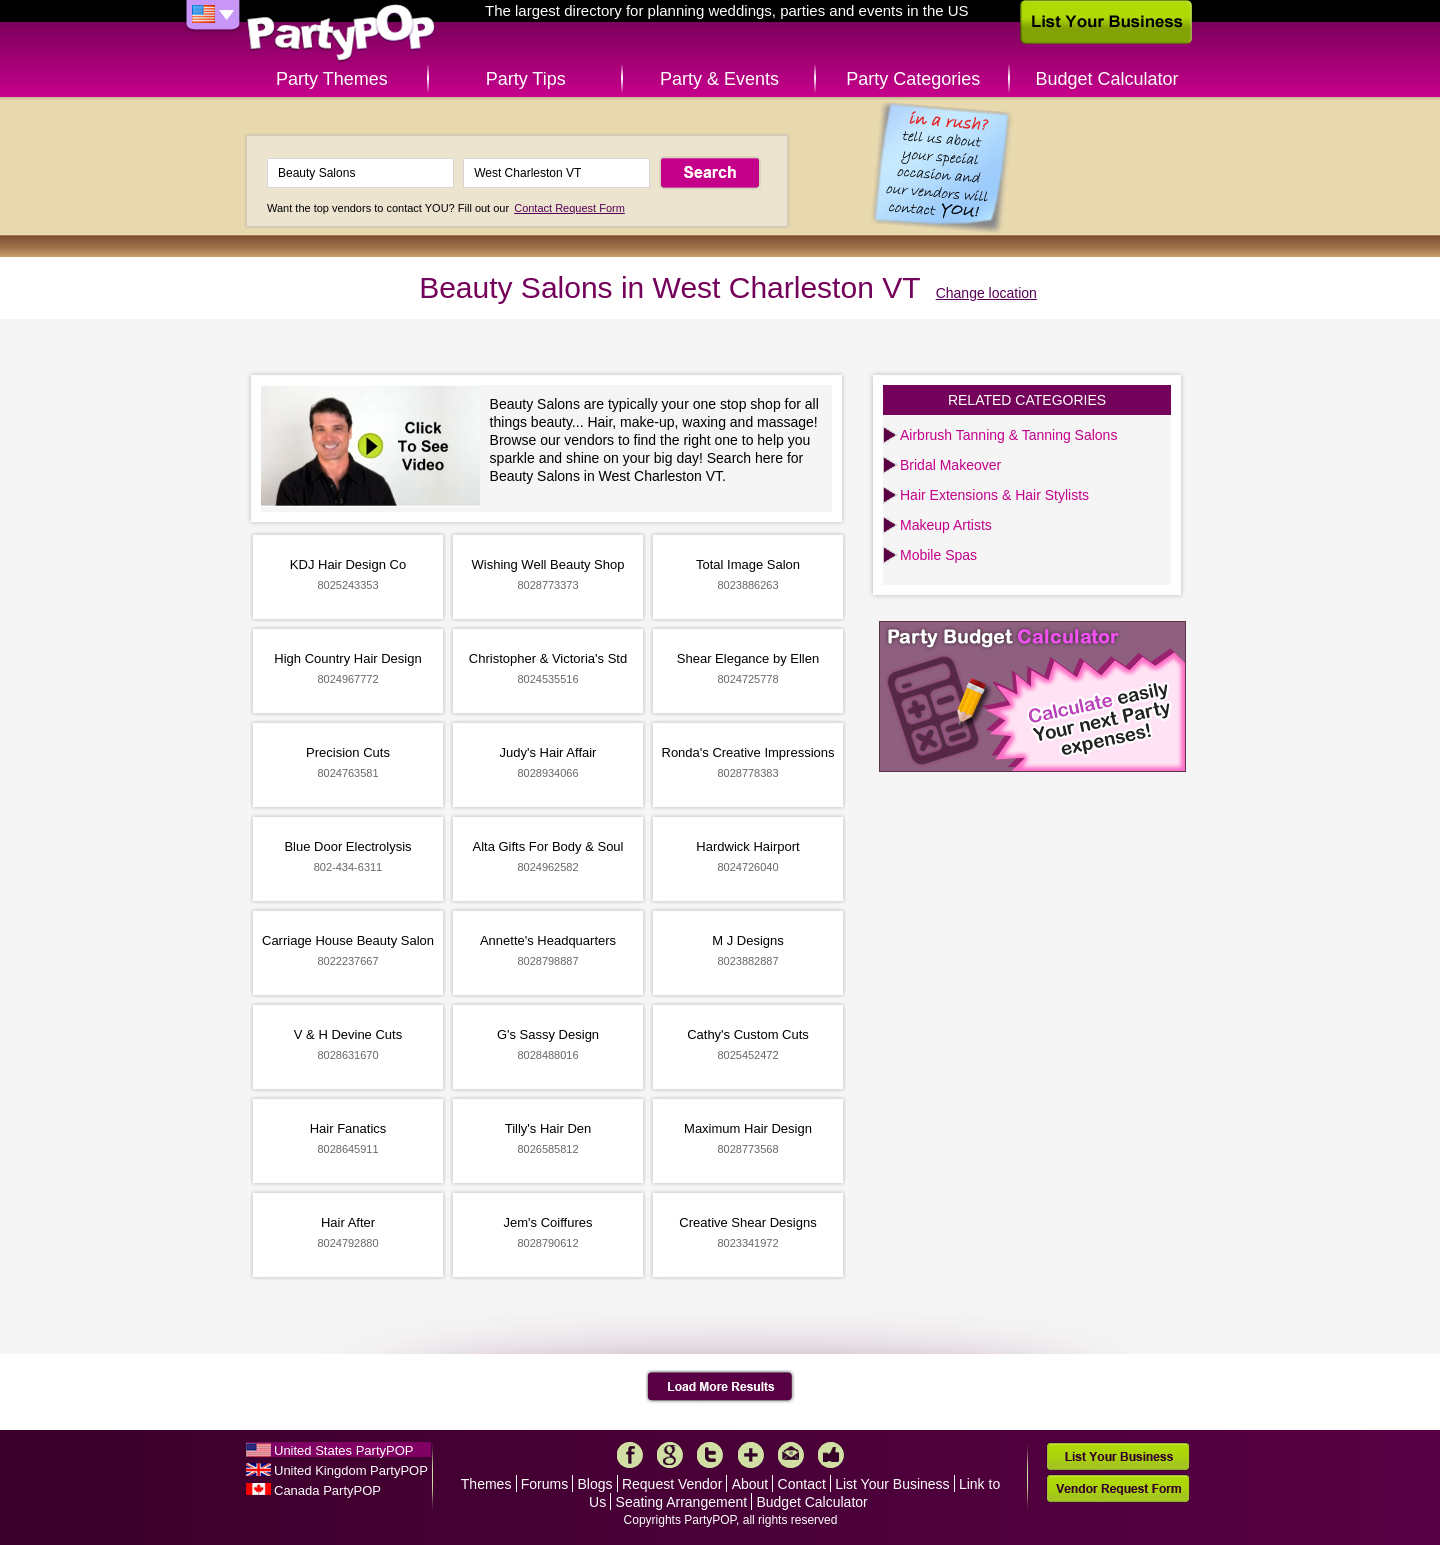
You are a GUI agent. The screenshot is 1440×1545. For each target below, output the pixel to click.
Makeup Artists (946, 525)
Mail (791, 1455)
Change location (986, 293)
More (751, 1455)
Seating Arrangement (682, 1502)
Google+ (670, 1455)
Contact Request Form (569, 208)
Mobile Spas (938, 555)
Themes (486, 1484)
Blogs (595, 1484)
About (750, 1484)
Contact (802, 1484)
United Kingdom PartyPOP (351, 1470)
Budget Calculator (1107, 79)
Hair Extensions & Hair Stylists (994, 495)
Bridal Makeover (950, 465)
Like (831, 1455)
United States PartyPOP (343, 1450)
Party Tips (526, 79)
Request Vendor (672, 1484)
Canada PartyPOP (327, 1490)
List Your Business (892, 1484)
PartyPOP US (341, 33)
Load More (720, 1387)
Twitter (710, 1455)
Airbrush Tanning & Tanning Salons (1008, 435)
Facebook (630, 1455)
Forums (544, 1484)
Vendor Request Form (1118, 1488)
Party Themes (332, 79)
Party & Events (719, 79)
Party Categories (913, 79)
